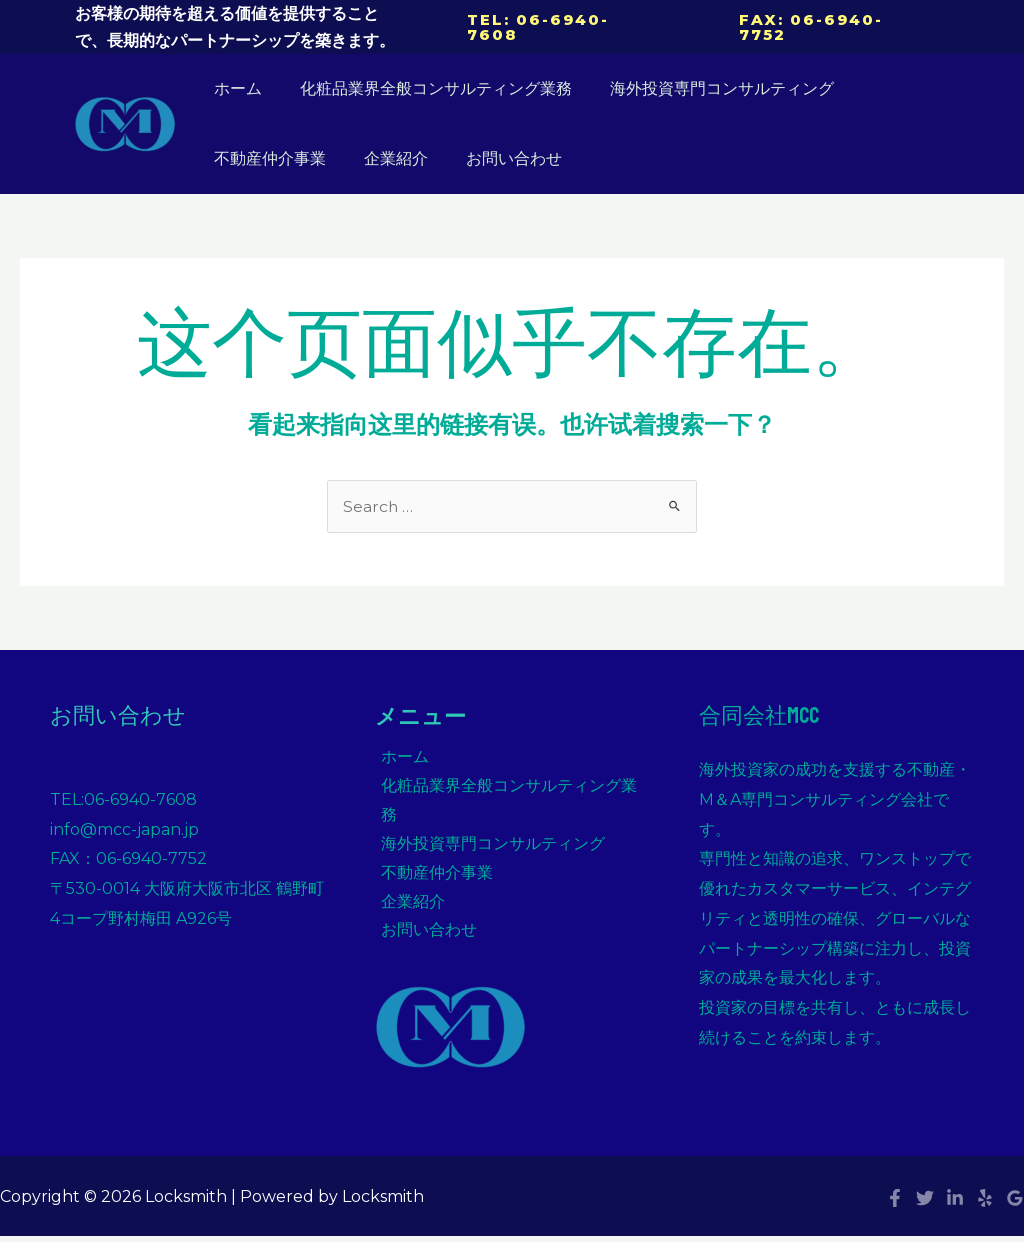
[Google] (1015, 1174)
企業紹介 (387, 158)
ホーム (235, 88)
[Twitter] (925, 1174)
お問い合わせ (499, 158)
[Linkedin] (955, 1174)
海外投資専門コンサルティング (707, 88)
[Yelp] (985, 1174)
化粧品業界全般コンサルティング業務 (427, 88)
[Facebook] (895, 1174)
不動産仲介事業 (267, 158)
